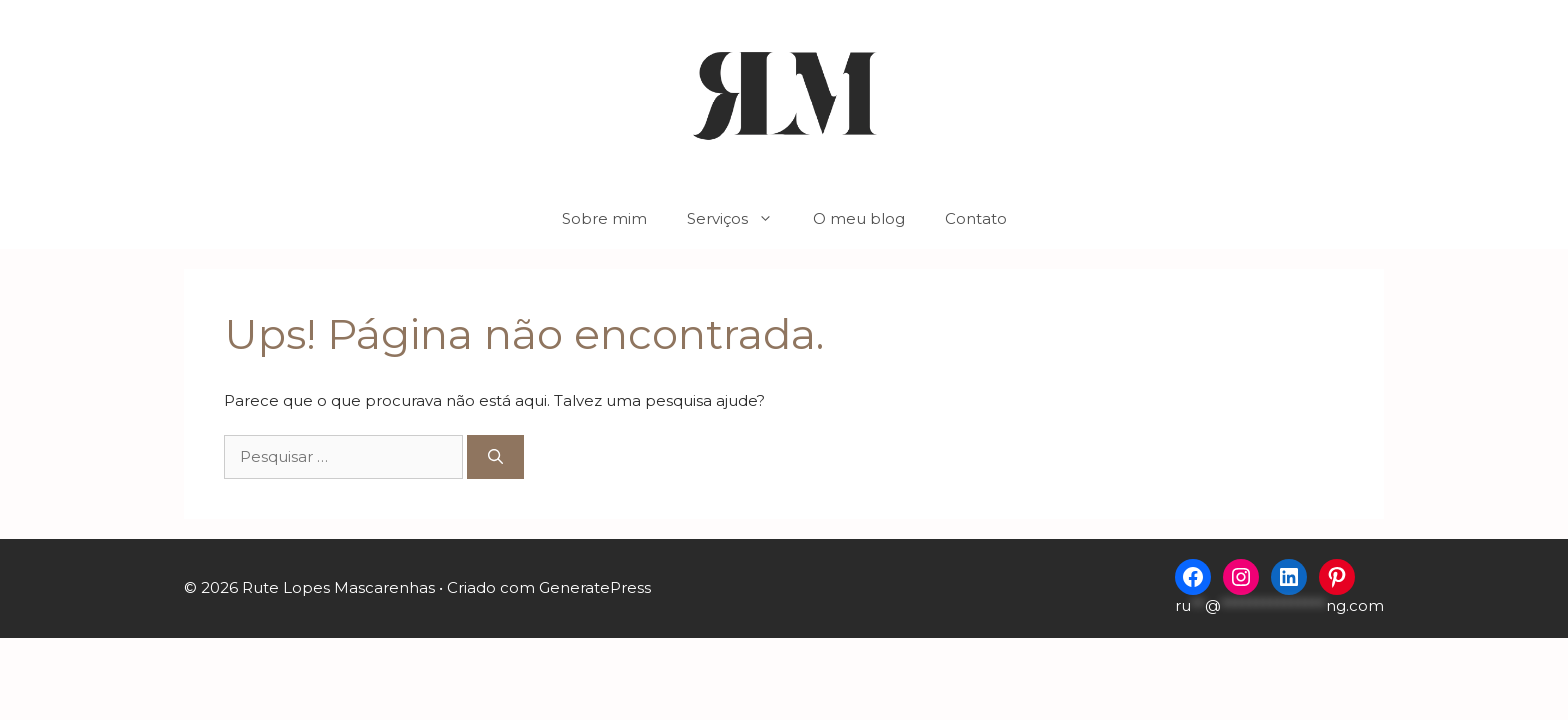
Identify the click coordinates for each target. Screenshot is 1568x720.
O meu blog (859, 218)
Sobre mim (604, 218)
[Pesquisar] (495, 457)
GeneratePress (595, 587)
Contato (976, 218)
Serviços (740, 219)
